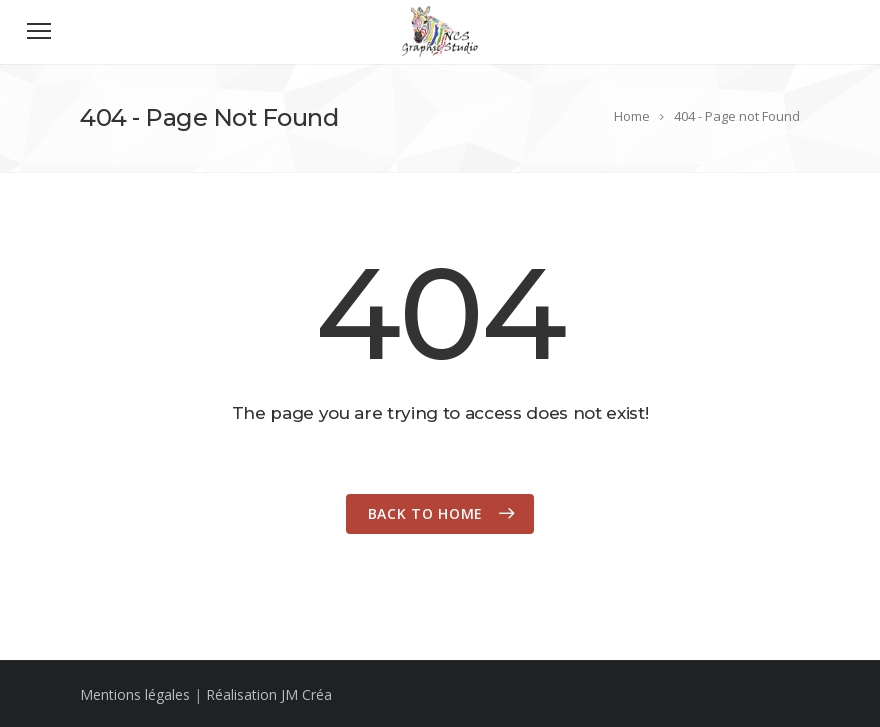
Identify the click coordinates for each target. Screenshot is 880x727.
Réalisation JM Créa (269, 694)
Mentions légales (135, 694)
